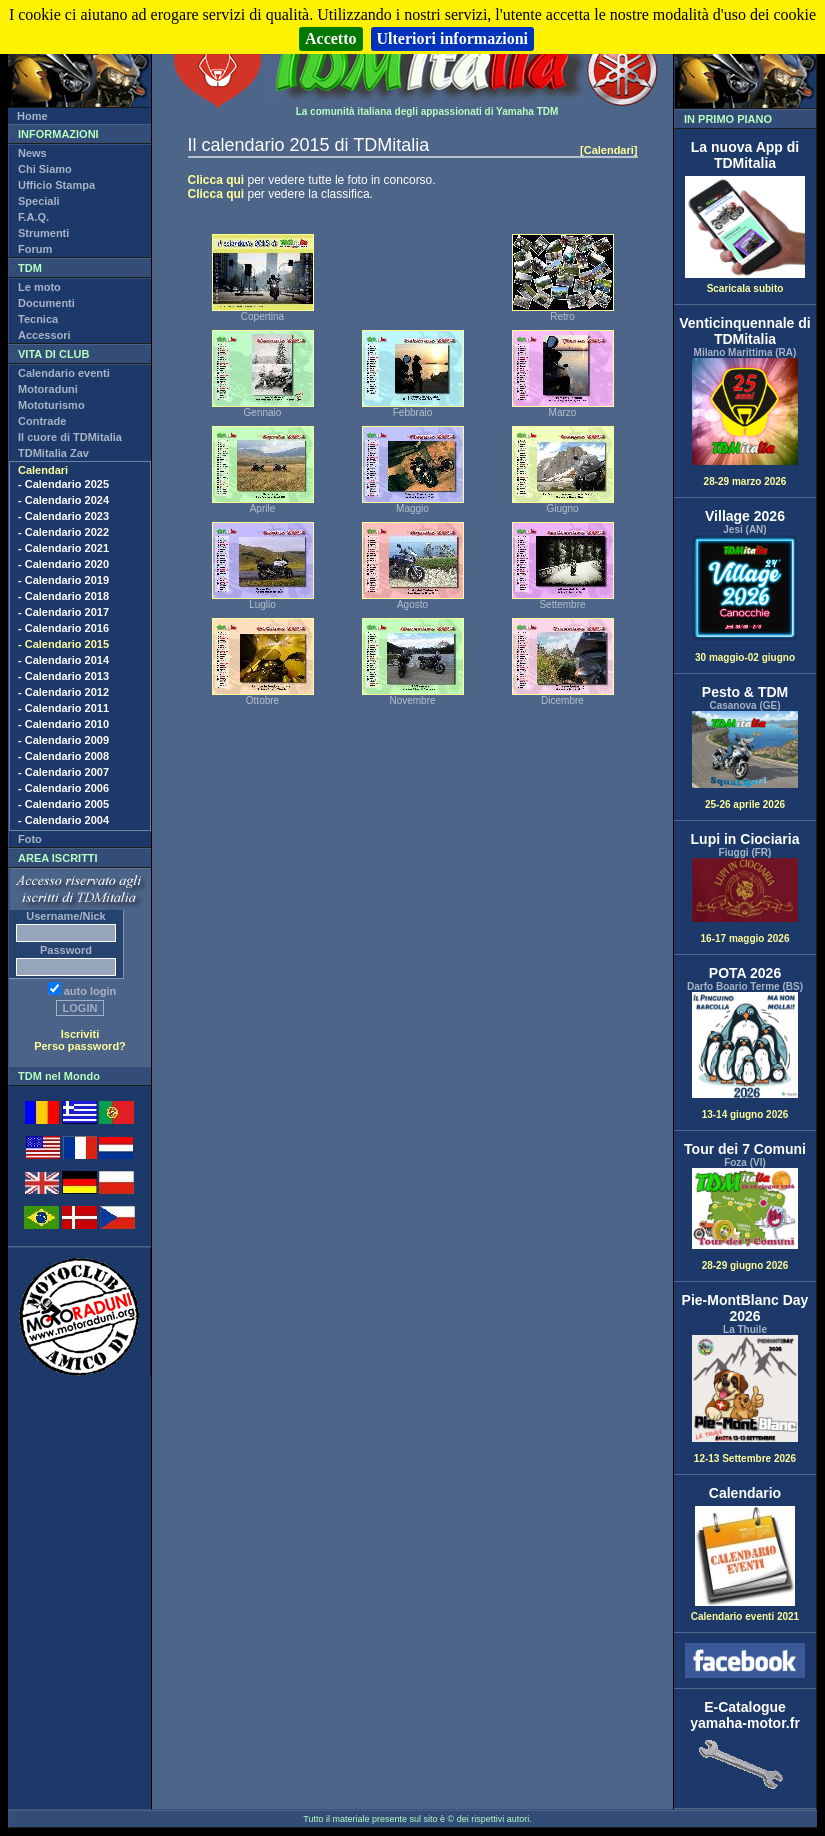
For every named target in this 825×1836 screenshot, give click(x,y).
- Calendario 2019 (63, 580)
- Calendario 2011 (63, 708)
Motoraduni (48, 389)
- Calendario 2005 (63, 804)
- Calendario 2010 (63, 724)
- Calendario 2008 (63, 756)
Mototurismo (51, 405)
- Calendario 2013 (63, 676)
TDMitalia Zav (53, 453)
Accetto (331, 38)
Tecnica (38, 319)
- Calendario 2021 (63, 548)
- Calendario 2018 (63, 596)
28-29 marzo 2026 (745, 422)
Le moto (39, 287)
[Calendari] (608, 150)
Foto (30, 839)
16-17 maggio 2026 (745, 901)
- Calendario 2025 (63, 484)
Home (32, 116)
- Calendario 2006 (63, 788)
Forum (35, 249)
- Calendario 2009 (63, 740)
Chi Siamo (45, 169)
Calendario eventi (64, 373)
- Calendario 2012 (63, 692)
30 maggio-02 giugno (745, 599)
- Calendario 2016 (63, 628)
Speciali (39, 201)
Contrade (42, 421)
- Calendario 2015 (63, 644)
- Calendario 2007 (63, 772)
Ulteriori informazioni (453, 38)
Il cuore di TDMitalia (70, 437)
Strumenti (43, 233)
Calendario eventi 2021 (745, 1612)
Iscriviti (80, 1034)
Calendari (43, 470)
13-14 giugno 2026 (745, 1056)
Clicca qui (216, 180)
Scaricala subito (745, 284)
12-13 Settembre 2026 (745, 1399)
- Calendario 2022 (63, 532)
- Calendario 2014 (63, 660)
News (32, 153)
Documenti (46, 303)
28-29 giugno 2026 (745, 1219)
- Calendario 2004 (63, 820)
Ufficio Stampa (56, 185)
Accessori (44, 335)
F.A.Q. (33, 217)
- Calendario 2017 (63, 612)
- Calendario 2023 (63, 516)
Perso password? (80, 1046)
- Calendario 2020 (63, 564)
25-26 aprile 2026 (745, 760)
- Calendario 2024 (63, 500)
